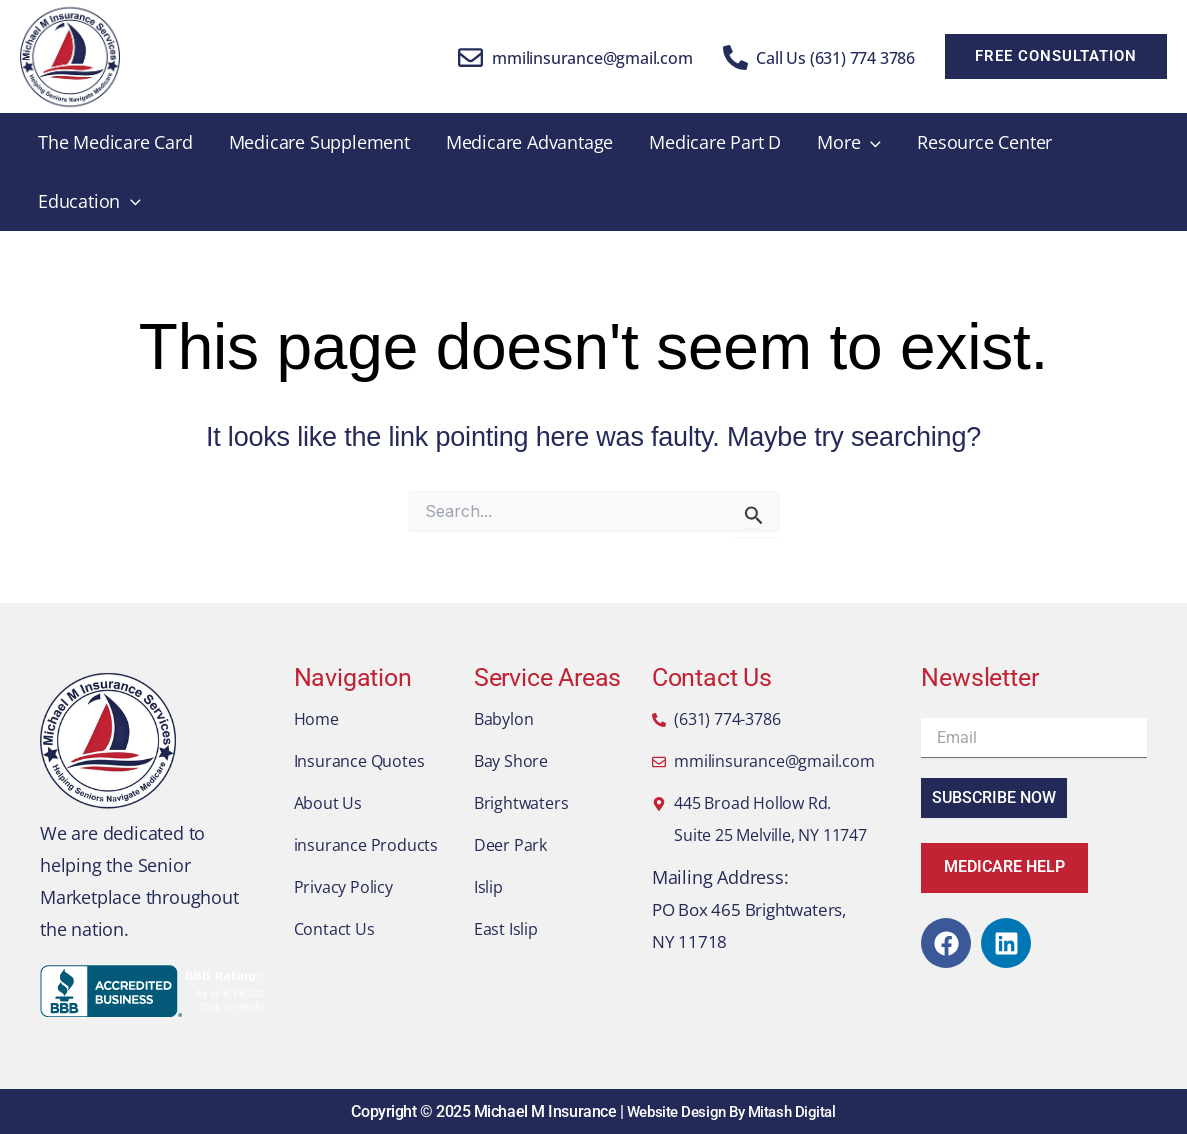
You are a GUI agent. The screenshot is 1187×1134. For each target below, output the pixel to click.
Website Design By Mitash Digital (731, 1111)
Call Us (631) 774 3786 (835, 58)
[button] (1056, 56)
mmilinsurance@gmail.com (592, 58)
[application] (870, 142)
